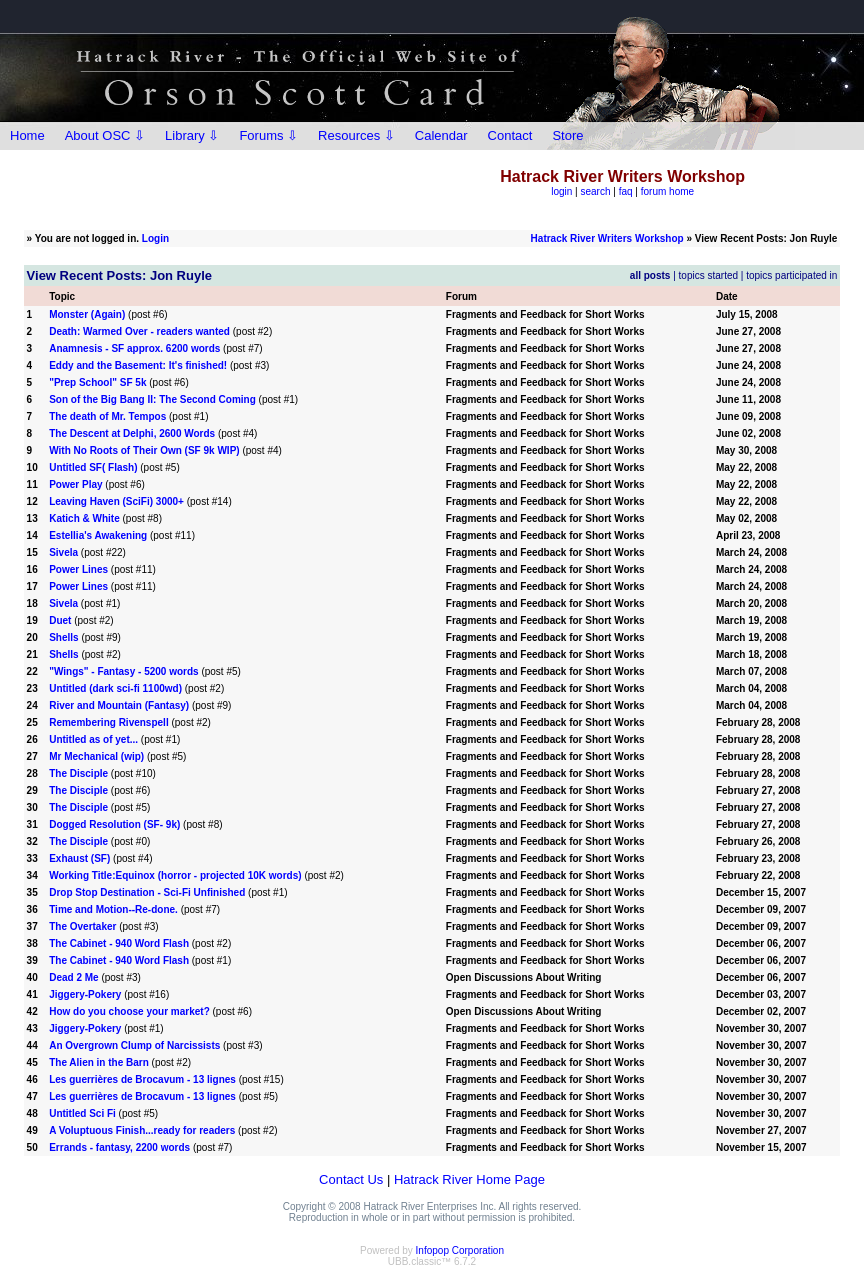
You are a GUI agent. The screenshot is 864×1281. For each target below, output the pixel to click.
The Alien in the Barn (99, 1062)
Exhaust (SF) (79, 858)
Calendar (441, 135)
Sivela (63, 552)
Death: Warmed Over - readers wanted (139, 331)
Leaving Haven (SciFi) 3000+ (116, 501)
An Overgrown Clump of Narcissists (134, 1045)
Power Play (75, 484)
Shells (63, 637)
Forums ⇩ (268, 135)
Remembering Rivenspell (108, 722)
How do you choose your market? (129, 1011)
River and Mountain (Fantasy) (119, 705)
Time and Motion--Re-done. (113, 909)
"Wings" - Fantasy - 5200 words (125, 671)
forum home (667, 191)
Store (567, 135)
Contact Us (351, 1179)
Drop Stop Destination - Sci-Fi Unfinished (147, 892)
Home (27, 135)
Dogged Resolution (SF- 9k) (114, 824)
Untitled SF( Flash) (93, 467)
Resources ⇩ (356, 135)
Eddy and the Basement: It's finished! (138, 365)
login (561, 191)
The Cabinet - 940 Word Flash (119, 943)
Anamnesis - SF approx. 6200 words (134, 348)
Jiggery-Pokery (85, 994)
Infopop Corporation (460, 1250)
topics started (708, 275)
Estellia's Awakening (98, 535)
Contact (510, 135)
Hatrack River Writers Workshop (607, 238)
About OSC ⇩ (105, 135)
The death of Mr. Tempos (107, 416)
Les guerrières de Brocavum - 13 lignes (142, 1079)
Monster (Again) (87, 314)
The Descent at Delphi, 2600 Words (132, 433)
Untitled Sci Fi (82, 1113)
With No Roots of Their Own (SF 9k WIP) (144, 450)
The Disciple (78, 773)
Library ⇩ (192, 135)
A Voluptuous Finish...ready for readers (142, 1130)
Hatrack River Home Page (469, 1179)
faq (626, 191)
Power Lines (78, 569)
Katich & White (84, 518)
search (596, 191)
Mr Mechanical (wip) (96, 756)
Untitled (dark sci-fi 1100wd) (115, 688)
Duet (60, 620)
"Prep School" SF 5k (97, 382)
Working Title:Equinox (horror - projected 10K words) (175, 875)
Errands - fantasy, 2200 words (119, 1147)
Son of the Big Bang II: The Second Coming (152, 399)
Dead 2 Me (73, 977)
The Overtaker (82, 926)
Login (155, 238)
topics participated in (791, 275)
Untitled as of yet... (93, 739)
